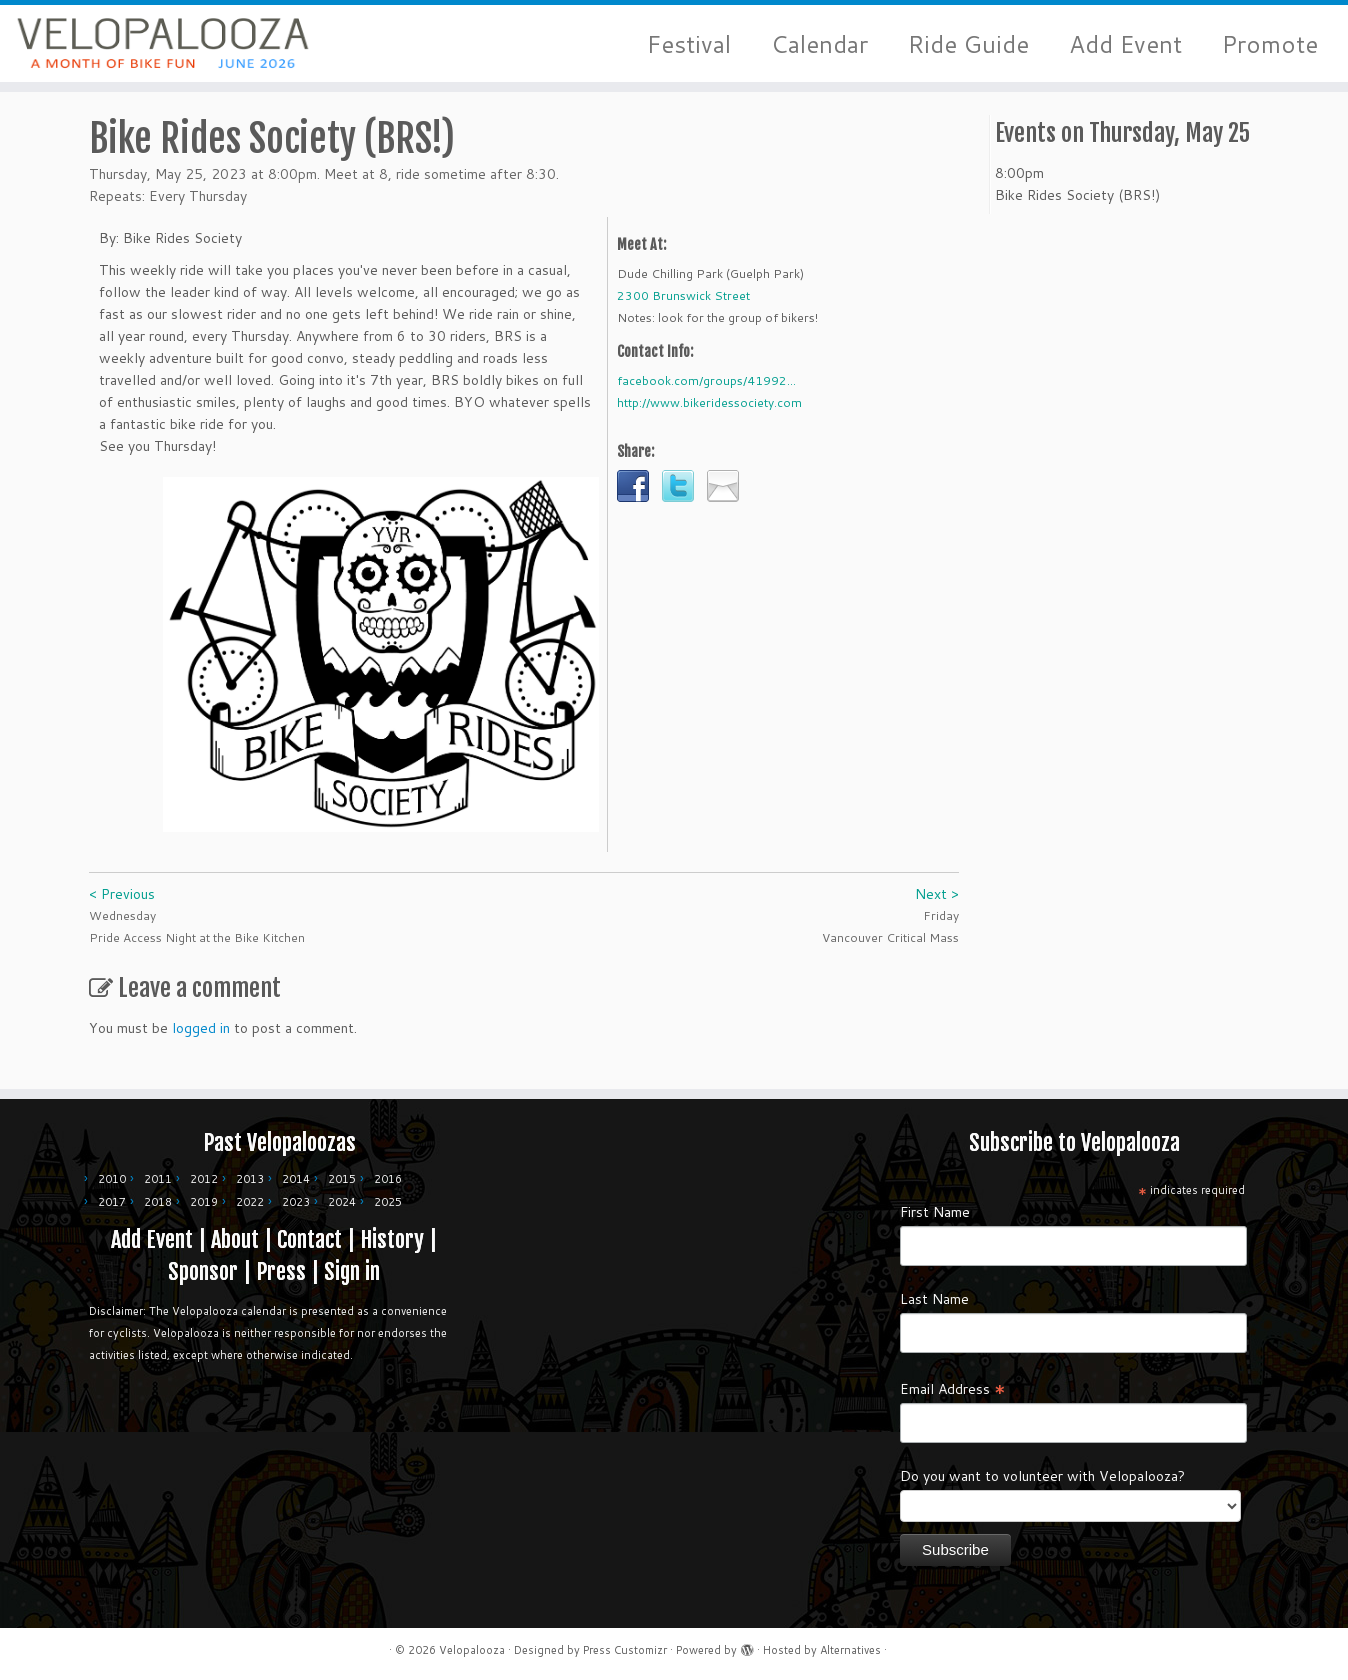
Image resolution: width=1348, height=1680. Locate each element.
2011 (158, 1179)
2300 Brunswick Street (683, 306)
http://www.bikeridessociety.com (709, 413)
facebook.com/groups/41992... (706, 391)
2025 (388, 1202)
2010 (112, 1179)
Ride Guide (968, 44)
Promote (1270, 44)
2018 (158, 1202)
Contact (309, 1239)
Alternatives (850, 1650)
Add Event (1125, 44)
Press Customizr (625, 1650)
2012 (204, 1179)
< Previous (122, 905)
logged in (201, 1039)
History (392, 1239)
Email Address (953, 1388)
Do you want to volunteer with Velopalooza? (1042, 1476)
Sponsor (203, 1271)
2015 (342, 1179)
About (235, 1239)
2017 (112, 1202)
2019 (204, 1202)
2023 (296, 1202)
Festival (689, 44)
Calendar (819, 44)
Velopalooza (472, 1650)
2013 (250, 1179)
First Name (935, 1212)
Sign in (352, 1271)
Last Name (934, 1299)
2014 (296, 1179)
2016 (388, 1179)
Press (281, 1271)
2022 (250, 1202)
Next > (937, 905)
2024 (342, 1202)
